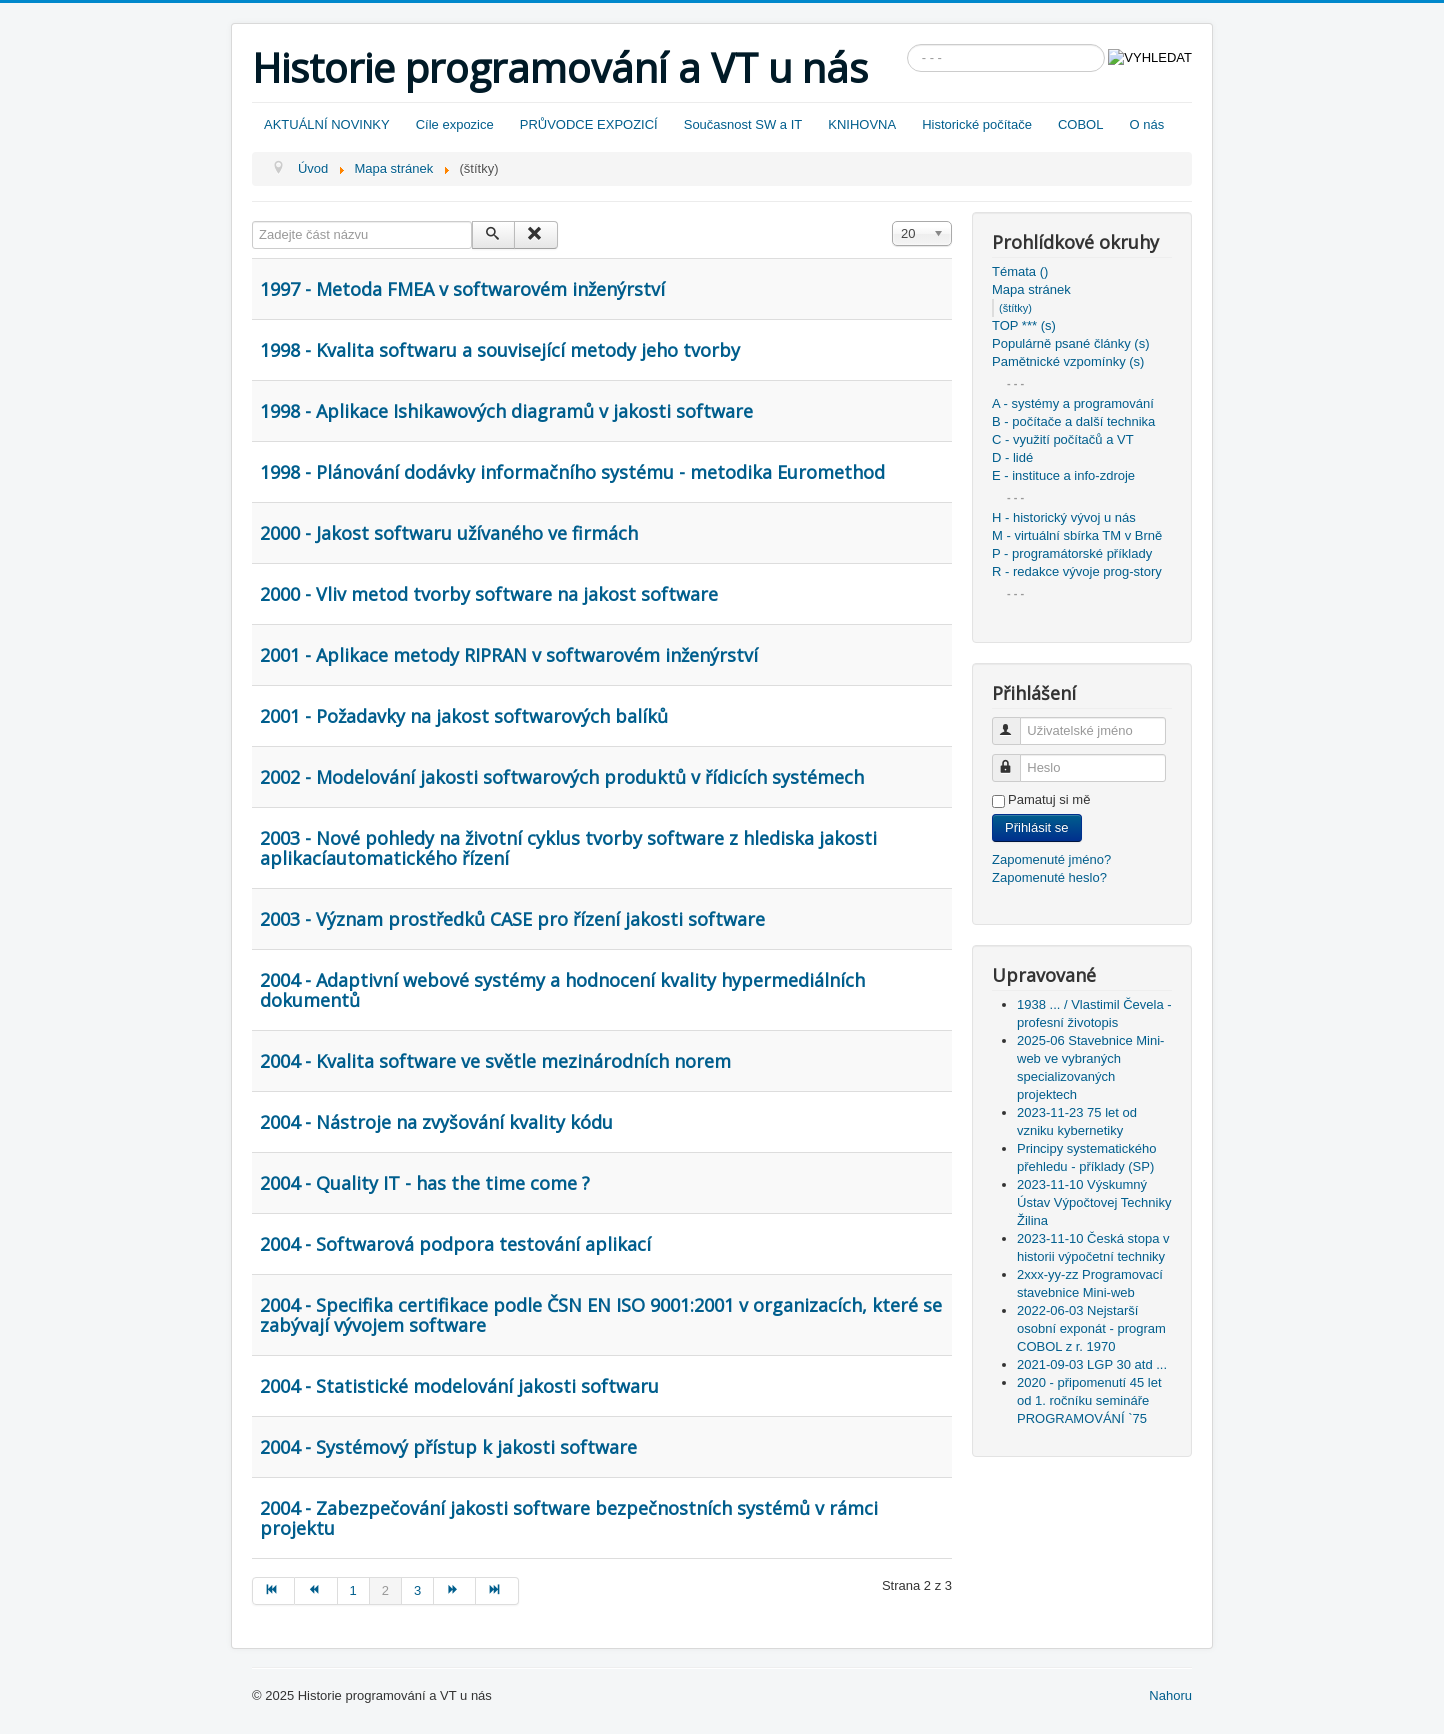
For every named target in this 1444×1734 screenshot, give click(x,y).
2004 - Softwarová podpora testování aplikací (455, 1244)
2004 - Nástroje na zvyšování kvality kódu (436, 1122)
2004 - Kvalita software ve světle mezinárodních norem (495, 1061)
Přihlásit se (1037, 827)
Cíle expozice (455, 124)
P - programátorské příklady (1072, 553)
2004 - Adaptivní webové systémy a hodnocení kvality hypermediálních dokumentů (562, 990)
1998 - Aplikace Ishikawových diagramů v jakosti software (506, 411)
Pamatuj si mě (1049, 799)
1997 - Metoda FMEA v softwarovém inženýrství (462, 289)
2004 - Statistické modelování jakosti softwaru (459, 1386)
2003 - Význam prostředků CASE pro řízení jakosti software (512, 919)
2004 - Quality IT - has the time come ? (425, 1183)
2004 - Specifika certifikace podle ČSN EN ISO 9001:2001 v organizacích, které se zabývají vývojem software (601, 1315)
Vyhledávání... (907, 44)
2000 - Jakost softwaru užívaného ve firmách (449, 533)
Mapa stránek (1031, 289)
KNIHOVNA (862, 124)
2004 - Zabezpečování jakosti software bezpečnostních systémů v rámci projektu (569, 1518)
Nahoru (1170, 1695)
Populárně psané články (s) (1071, 343)
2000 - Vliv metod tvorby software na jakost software (489, 594)
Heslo (1015, 759)
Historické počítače (977, 124)
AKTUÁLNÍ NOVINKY (327, 124)
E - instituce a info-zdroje (1063, 475)
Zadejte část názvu (252, 221)
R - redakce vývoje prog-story (1077, 571)
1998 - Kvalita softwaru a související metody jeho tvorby (500, 350)
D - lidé (1012, 457)
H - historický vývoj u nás (1064, 517)
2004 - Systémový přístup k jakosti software (448, 1447)
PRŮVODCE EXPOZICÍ (589, 124)
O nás (1146, 124)
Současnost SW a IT (743, 124)
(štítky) (1015, 308)
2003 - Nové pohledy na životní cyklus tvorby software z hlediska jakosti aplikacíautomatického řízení (568, 848)
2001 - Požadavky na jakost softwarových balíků (464, 716)
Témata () (1020, 271)
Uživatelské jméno (1015, 722)
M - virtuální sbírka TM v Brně (1077, 535)
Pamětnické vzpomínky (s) (1068, 361)
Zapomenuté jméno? (1051, 859)
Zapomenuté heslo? (1049, 877)
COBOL (1081, 124)
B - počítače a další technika (1073, 421)
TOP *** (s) (1024, 325)
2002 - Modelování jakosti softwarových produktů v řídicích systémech (562, 777)
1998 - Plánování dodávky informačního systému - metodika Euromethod (572, 472)
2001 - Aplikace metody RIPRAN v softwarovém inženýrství (509, 655)
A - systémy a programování (1073, 403)
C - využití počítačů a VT (1063, 439)
